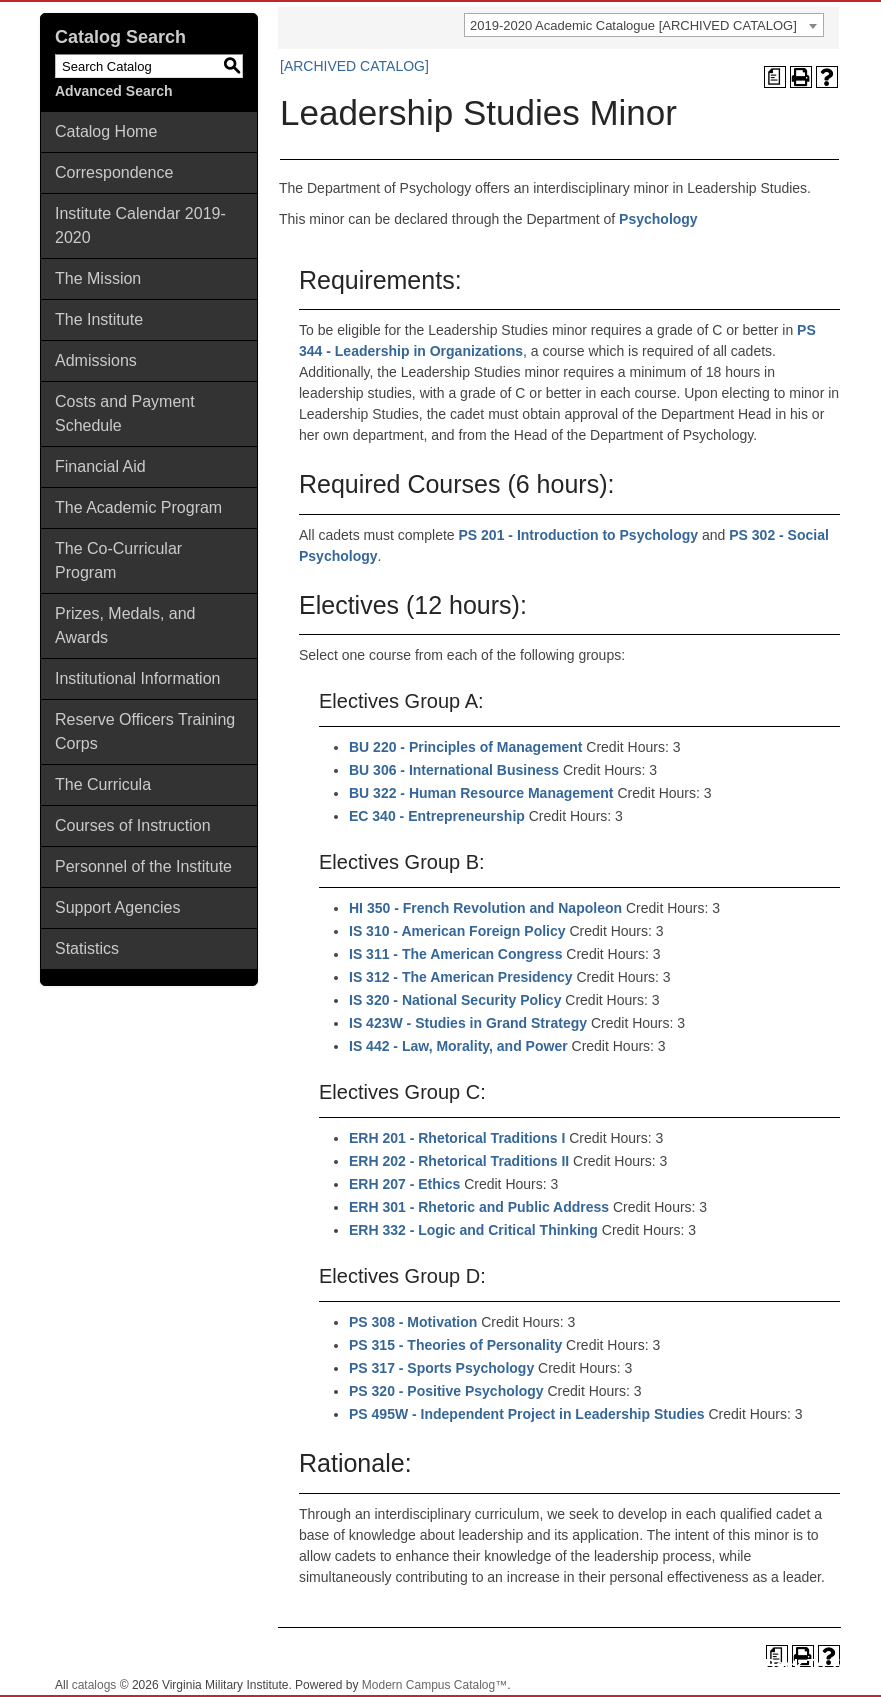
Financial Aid (100, 466)
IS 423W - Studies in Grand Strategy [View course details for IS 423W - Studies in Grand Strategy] (468, 1023)
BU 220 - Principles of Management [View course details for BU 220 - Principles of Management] (465, 747)
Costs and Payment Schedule (125, 413)
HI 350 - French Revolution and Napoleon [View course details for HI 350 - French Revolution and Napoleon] (485, 908)
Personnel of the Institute (143, 866)
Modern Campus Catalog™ (434, 1685)
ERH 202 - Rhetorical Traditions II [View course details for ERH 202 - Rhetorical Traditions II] (459, 1161)
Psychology (658, 219)
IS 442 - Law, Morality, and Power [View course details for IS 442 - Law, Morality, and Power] (458, 1046)
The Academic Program (138, 507)
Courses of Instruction (133, 825)
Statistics (87, 948)
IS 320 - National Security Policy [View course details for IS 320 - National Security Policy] (455, 1000)
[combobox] (644, 25)
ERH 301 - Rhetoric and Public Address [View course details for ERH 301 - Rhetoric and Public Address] (479, 1207)
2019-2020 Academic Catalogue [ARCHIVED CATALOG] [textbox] (633, 25)
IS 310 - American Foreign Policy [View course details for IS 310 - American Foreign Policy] (457, 931)
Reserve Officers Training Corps (145, 731)
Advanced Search (114, 91)
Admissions (96, 360)
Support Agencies (117, 907)
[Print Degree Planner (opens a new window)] (775, 77)
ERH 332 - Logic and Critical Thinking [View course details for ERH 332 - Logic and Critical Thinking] (473, 1230)
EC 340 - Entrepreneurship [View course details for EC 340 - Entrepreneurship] (437, 816)
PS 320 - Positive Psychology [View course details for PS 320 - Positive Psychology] (446, 1391)
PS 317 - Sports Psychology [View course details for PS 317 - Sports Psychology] (441, 1368)
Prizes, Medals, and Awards (125, 625)
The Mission (98, 278)
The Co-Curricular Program (118, 560)
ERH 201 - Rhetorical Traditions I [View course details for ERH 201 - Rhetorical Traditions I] (457, 1138)
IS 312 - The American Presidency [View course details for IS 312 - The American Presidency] (461, 977)
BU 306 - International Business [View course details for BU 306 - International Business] (454, 770)
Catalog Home (106, 131)
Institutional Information (137, 678)
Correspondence (114, 172)
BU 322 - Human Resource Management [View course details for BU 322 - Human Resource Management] (481, 793)
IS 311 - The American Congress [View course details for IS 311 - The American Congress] (455, 954)
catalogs (94, 1685)
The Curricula (103, 784)
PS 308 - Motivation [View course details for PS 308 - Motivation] (413, 1322)
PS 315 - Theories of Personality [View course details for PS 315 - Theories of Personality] (455, 1345)
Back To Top (811, 1665)
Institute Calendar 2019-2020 (140, 225)
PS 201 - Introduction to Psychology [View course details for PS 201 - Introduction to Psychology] (579, 535)
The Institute (99, 319)
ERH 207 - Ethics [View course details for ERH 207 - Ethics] (404, 1184)
